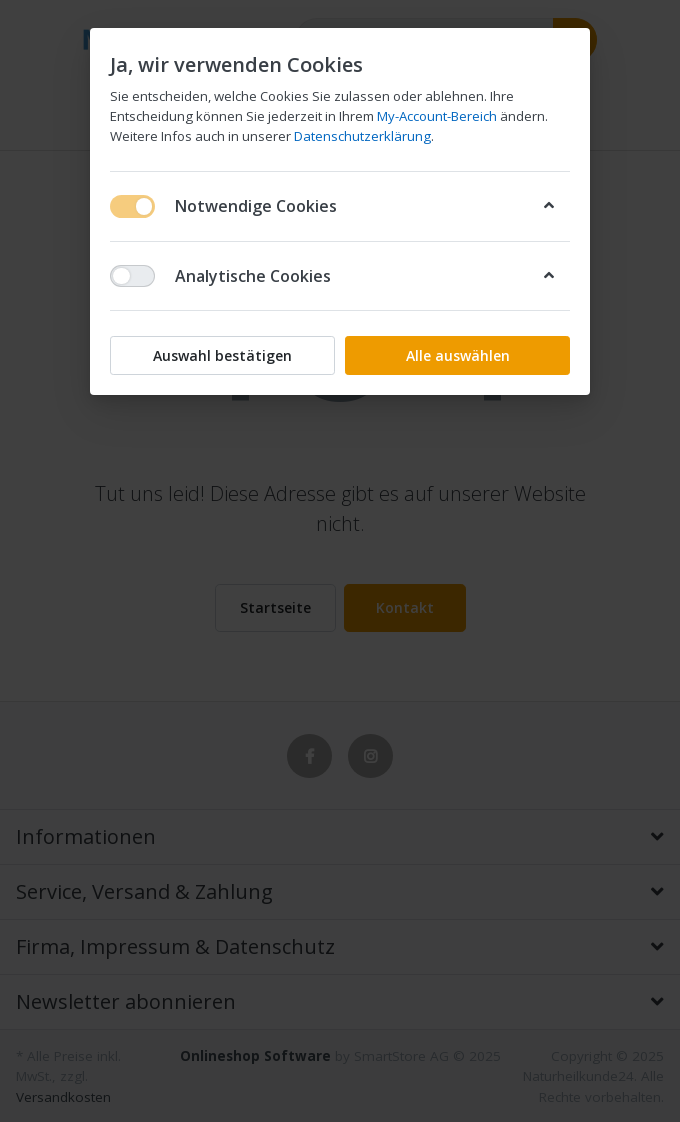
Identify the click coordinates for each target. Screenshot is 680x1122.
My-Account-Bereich (437, 116)
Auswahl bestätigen (222, 355)
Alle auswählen (458, 355)
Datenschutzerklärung (362, 136)
